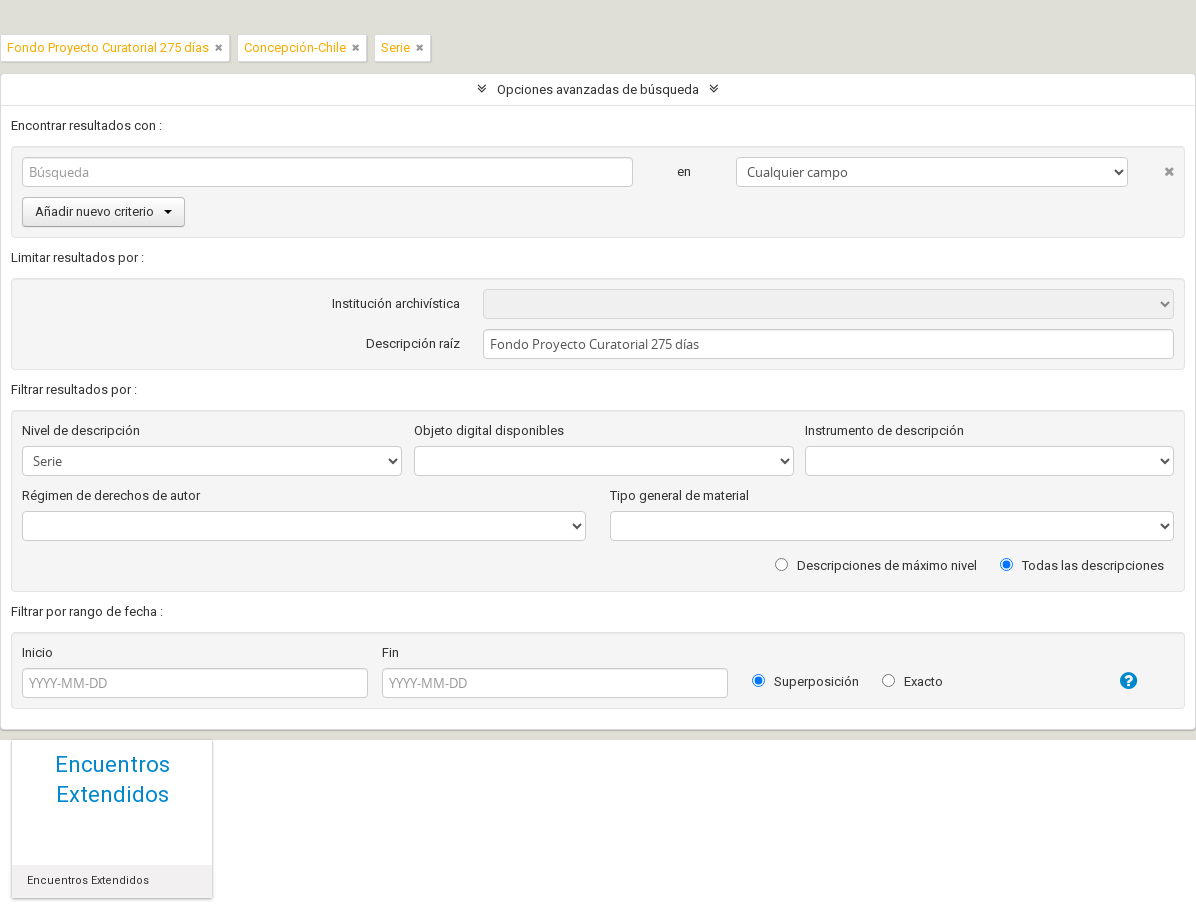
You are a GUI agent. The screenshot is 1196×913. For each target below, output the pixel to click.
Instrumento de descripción (884, 430)
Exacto (912, 681)
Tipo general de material (679, 495)
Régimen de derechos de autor (111, 495)
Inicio (37, 652)
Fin (390, 652)
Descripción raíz (413, 343)
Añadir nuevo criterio (103, 211)
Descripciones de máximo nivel (876, 565)
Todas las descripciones (1082, 565)
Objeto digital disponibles (489, 430)
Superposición (805, 681)
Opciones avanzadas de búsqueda (598, 89)
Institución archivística (396, 303)
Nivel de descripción (81, 430)
